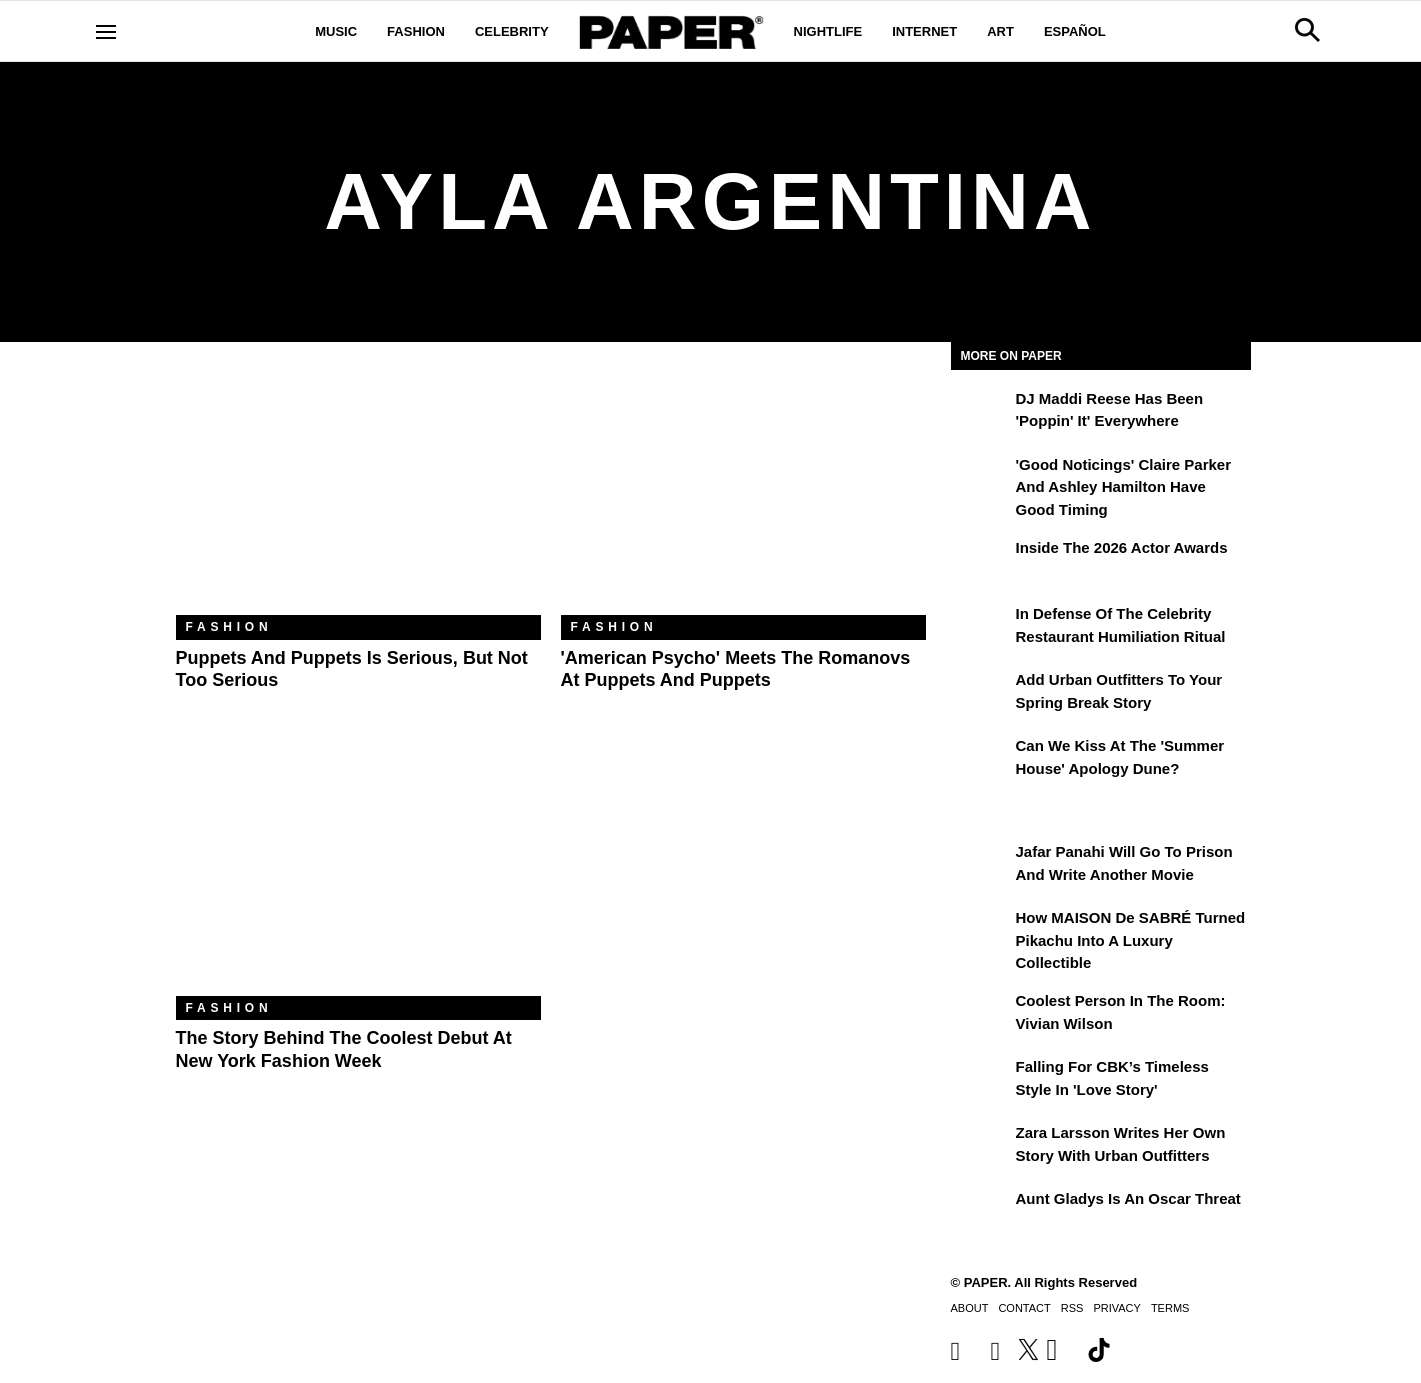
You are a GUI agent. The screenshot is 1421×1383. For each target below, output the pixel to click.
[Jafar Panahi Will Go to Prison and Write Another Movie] (981, 866)
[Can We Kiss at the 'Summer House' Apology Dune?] (981, 760)
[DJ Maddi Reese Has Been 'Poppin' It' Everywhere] (981, 413)
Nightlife (828, 31)
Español (1075, 31)
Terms (1170, 1308)
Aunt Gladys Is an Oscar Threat (1128, 1198)
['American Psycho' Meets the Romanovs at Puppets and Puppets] (743, 493)
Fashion (416, 31)
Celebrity (512, 31)
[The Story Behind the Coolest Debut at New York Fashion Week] (358, 874)
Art (1000, 31)
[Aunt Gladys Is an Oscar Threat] (981, 1213)
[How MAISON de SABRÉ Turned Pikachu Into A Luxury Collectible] (981, 932)
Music (336, 31)
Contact (1024, 1308)
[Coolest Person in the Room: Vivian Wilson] (981, 1015)
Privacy (1116, 1308)
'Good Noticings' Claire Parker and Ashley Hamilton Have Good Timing (1124, 487)
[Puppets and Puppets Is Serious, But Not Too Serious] (358, 493)
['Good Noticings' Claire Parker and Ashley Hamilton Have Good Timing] (981, 479)
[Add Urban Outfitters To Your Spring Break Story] (981, 694)
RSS (1072, 1308)
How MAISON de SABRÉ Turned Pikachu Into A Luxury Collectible (1131, 940)
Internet (924, 31)
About (970, 1308)
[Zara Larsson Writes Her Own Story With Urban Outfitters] (981, 1147)
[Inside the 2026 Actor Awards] (981, 562)
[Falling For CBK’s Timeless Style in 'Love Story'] (981, 1081)
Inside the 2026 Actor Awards (1122, 547)
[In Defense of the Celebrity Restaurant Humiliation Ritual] (981, 628)
